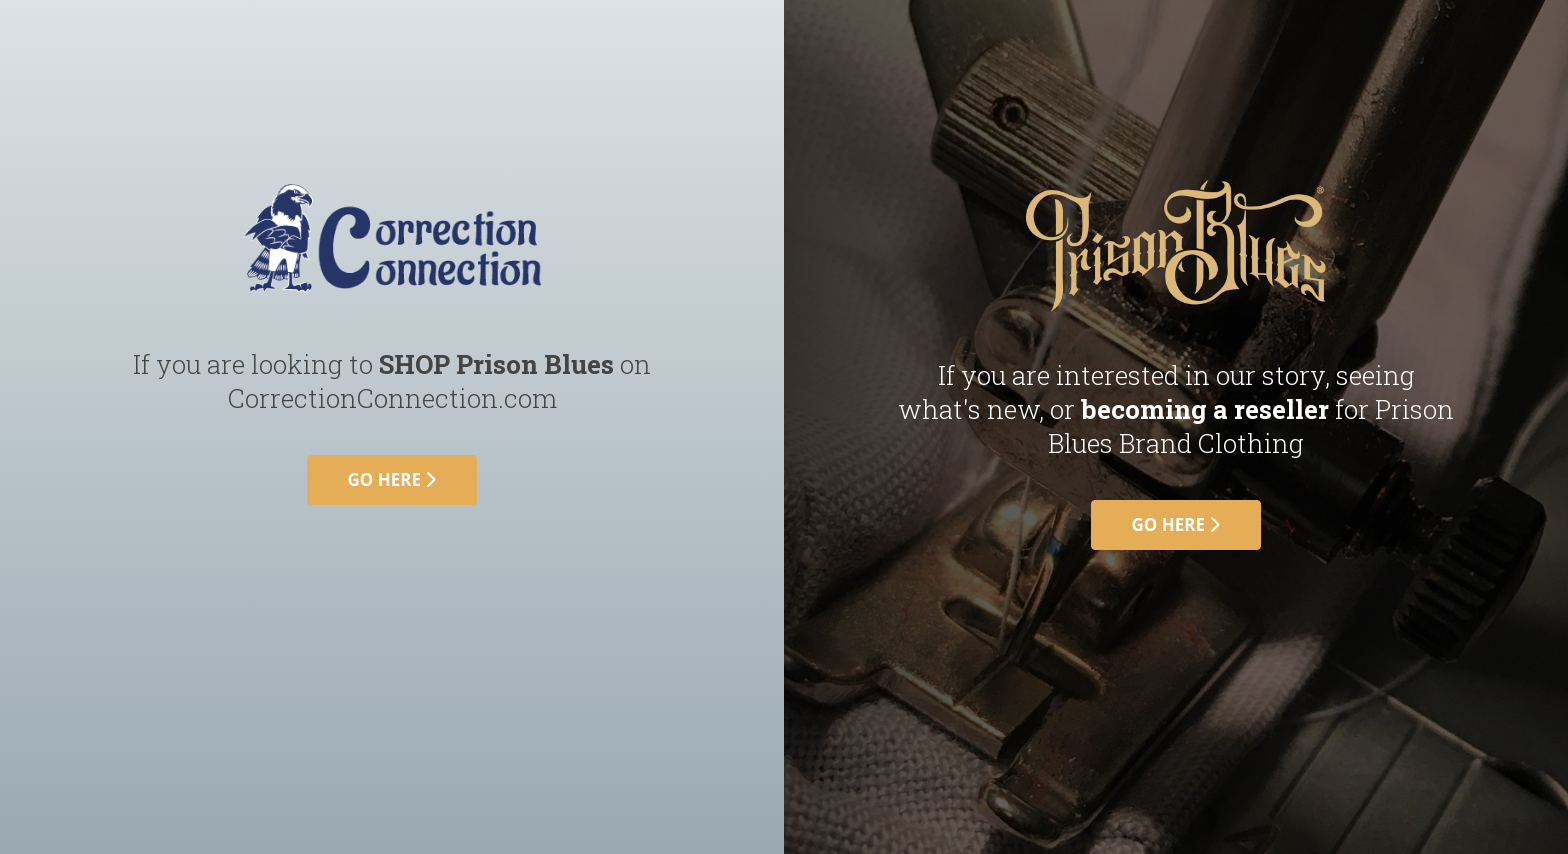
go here (392, 479)
